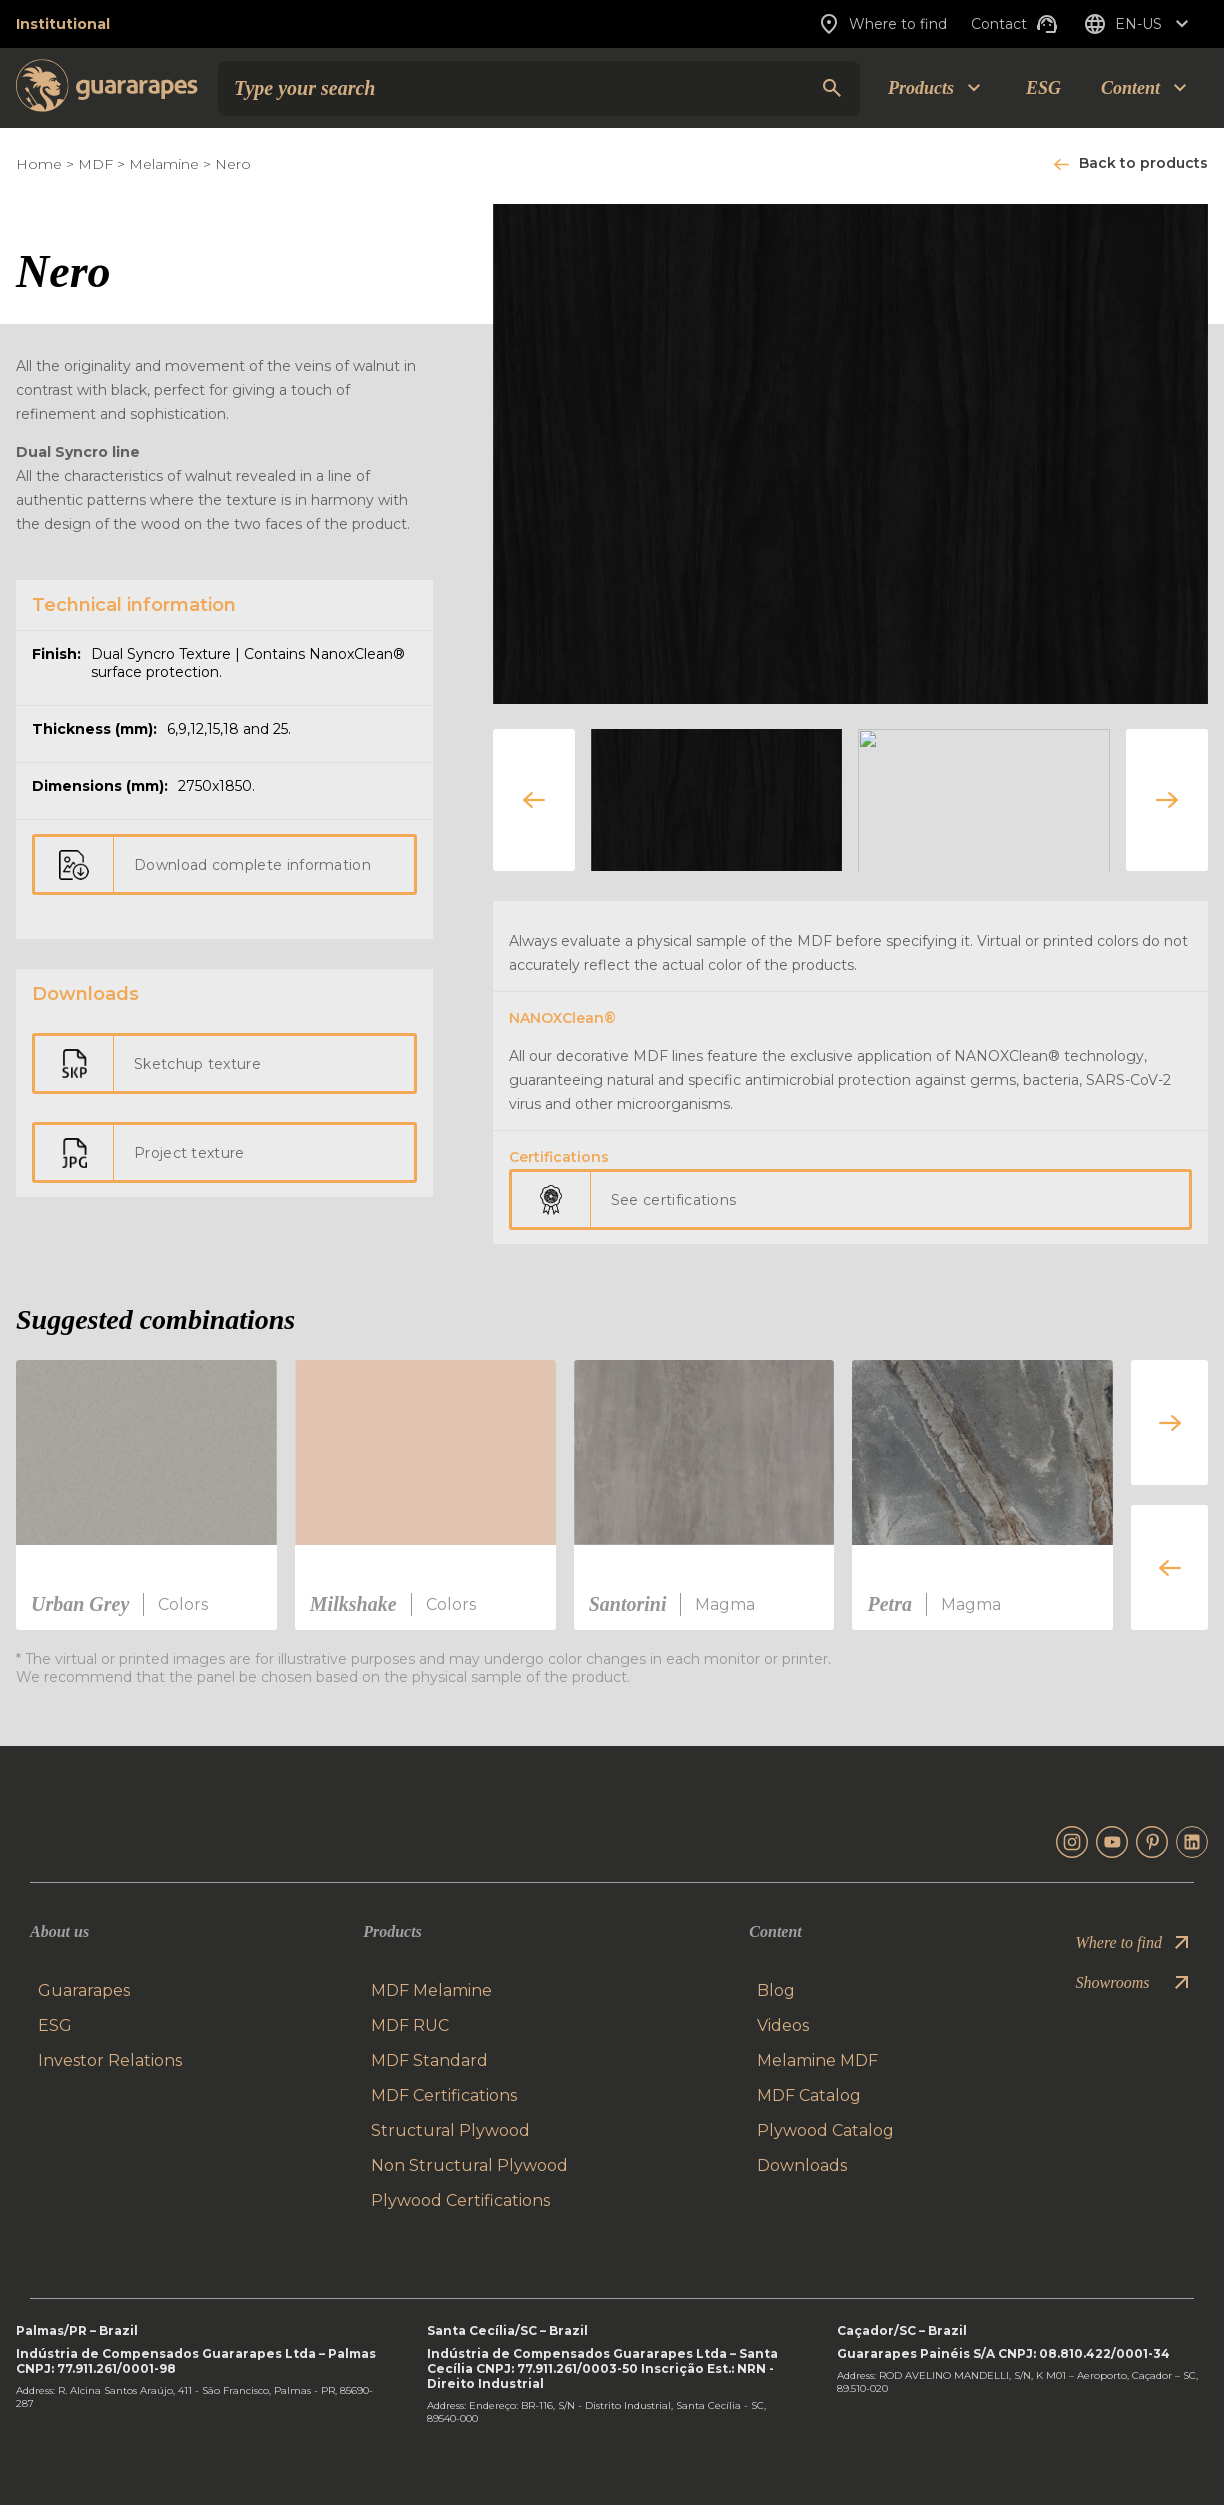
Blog (776, 1990)
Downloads (802, 2165)
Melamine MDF (817, 2060)
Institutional (63, 24)
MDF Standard (429, 2060)
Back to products (1143, 163)
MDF (95, 164)
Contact (1015, 24)
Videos (783, 2025)
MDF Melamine (431, 1990)
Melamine (164, 164)
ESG (1043, 88)
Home (39, 164)
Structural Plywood (450, 2130)
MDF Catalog (809, 2095)
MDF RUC (410, 2025)
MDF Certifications (444, 2095)
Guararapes (84, 1990)
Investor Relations (110, 2060)
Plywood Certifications (460, 2200)
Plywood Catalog (825, 2130)
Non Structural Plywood (469, 2165)
